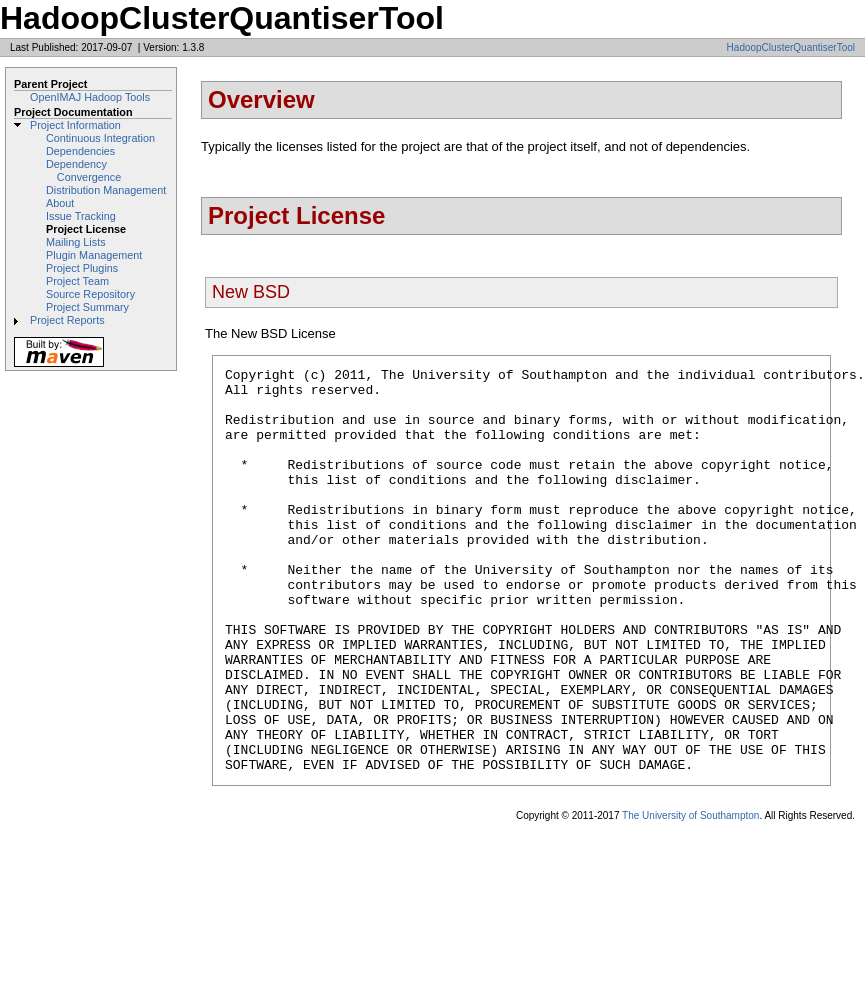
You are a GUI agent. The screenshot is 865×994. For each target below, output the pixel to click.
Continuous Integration (100, 138)
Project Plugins (82, 268)
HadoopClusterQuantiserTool (791, 47)
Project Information (75, 125)
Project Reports (67, 320)
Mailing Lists (76, 242)
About (60, 203)
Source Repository (90, 294)
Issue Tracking (81, 216)
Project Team (77, 281)
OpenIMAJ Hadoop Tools (90, 97)
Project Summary (87, 307)
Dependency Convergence (83, 170)
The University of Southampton (690, 896)
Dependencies (80, 151)
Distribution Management (106, 190)
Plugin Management (94, 255)
